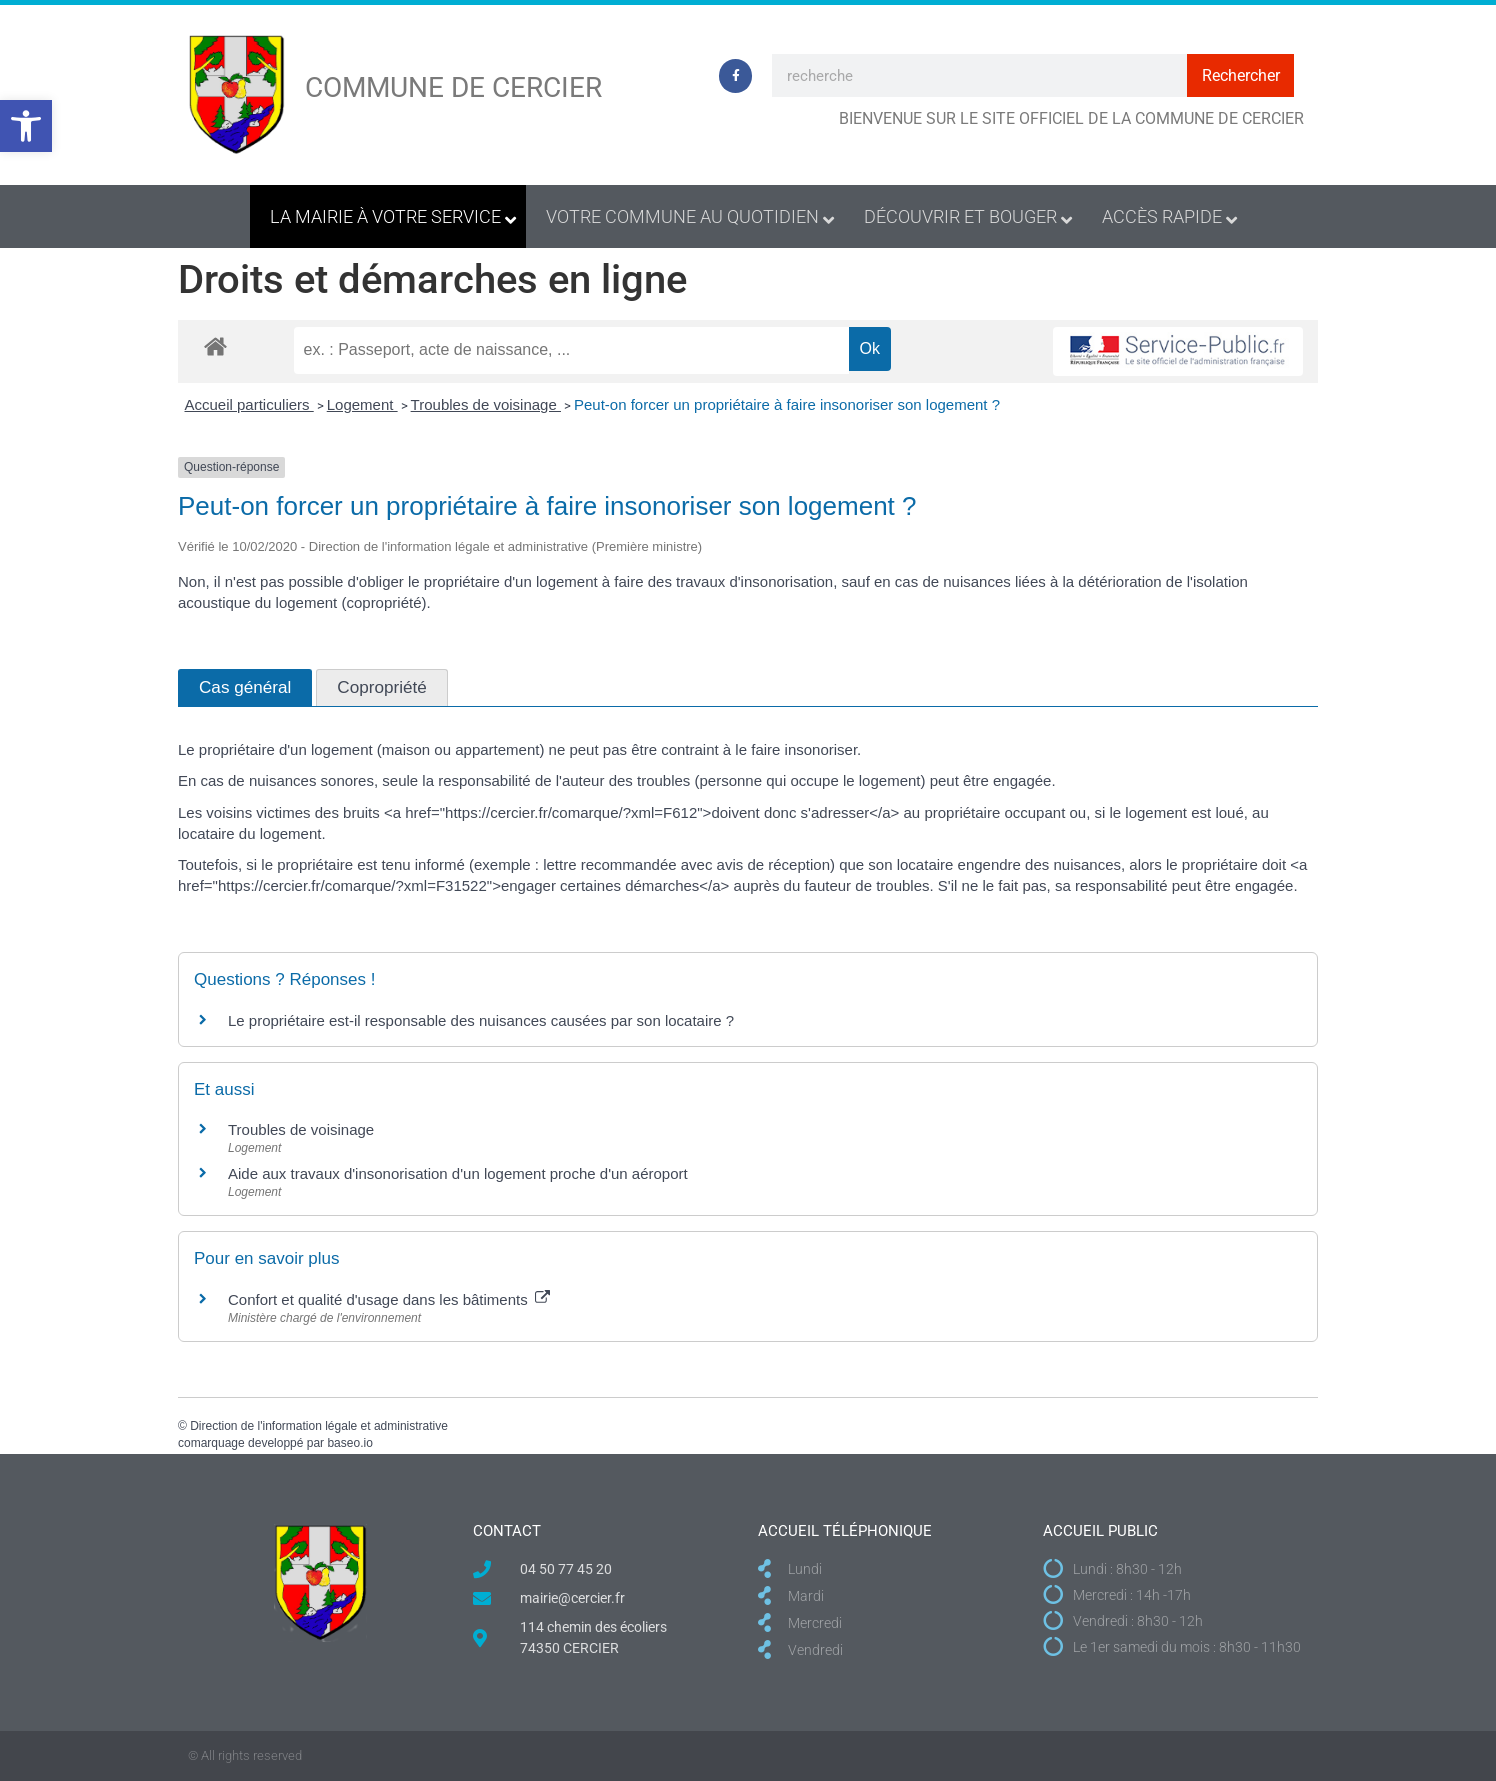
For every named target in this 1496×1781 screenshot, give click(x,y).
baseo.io (349, 1443)
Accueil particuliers (249, 404)
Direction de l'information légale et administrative (319, 1426)
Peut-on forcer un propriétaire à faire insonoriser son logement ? (787, 404)
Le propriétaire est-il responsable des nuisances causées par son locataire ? (481, 1020)
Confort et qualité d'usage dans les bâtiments (389, 1299)
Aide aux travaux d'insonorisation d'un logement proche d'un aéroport (458, 1173)
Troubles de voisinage (486, 404)
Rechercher (1241, 75)
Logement (362, 404)
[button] (26, 126)
